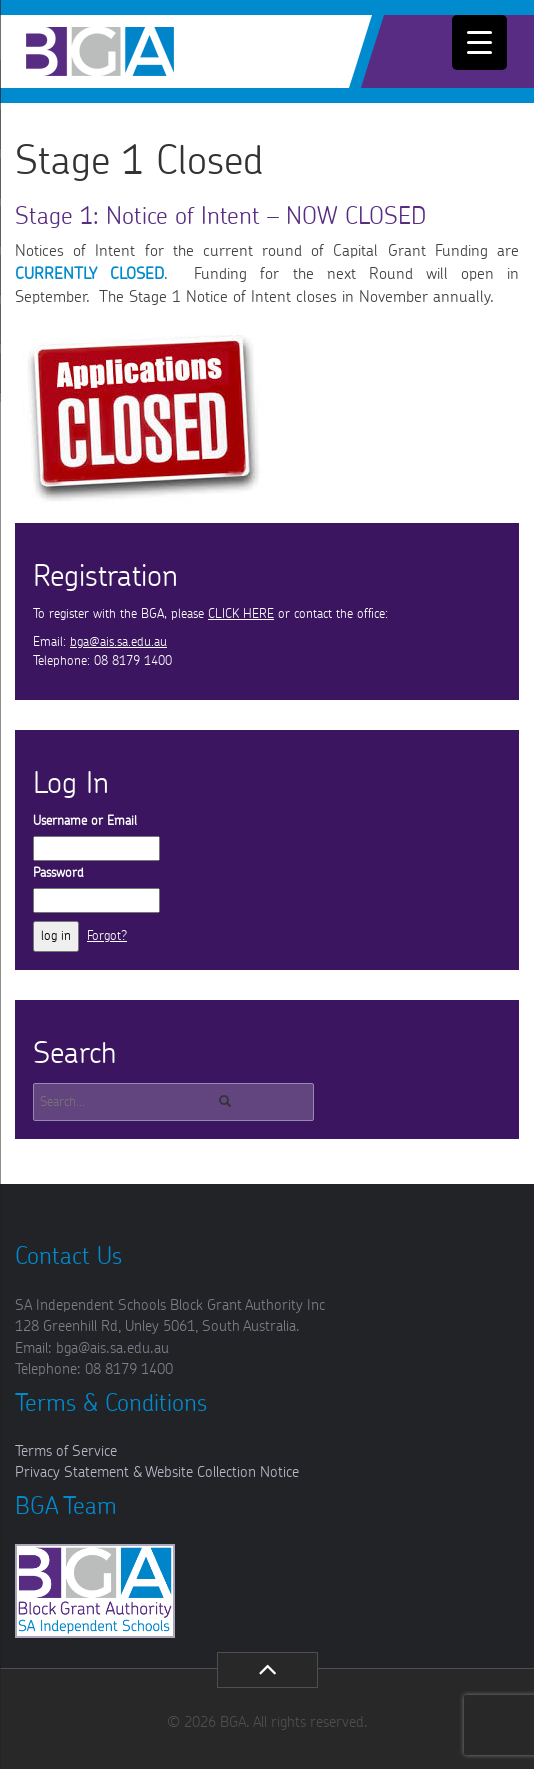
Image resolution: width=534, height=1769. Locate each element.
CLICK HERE (241, 614)
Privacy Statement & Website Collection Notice (157, 1472)
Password (58, 873)
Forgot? (107, 936)
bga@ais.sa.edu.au (118, 642)
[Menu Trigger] (479, 42)
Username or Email (85, 821)
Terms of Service (66, 1451)
